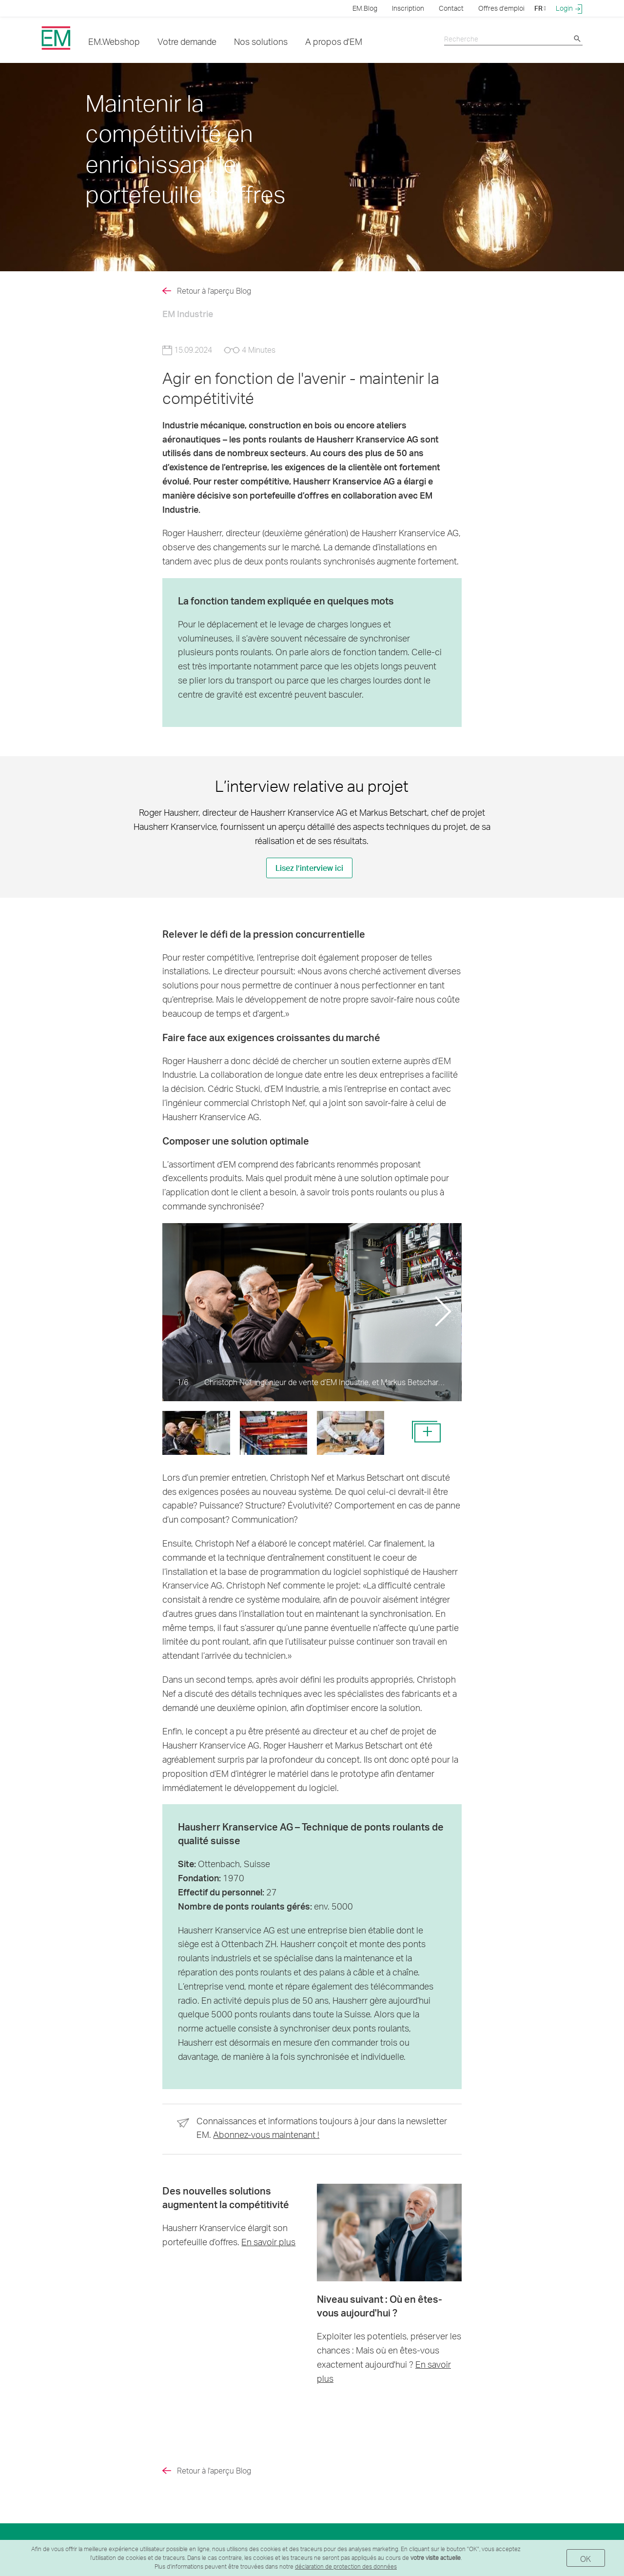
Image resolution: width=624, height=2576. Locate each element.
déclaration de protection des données (346, 2566)
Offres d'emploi (501, 8)
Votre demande (186, 41)
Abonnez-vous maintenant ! (266, 2134)
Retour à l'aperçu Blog (214, 291)
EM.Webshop (114, 41)
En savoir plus (268, 2241)
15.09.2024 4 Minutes (218, 349)
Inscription (408, 8)
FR (540, 8)
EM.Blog (364, 8)
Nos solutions (261, 41)
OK (585, 2559)
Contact (451, 8)
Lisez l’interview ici (309, 868)
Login (569, 8)
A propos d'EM (333, 41)
